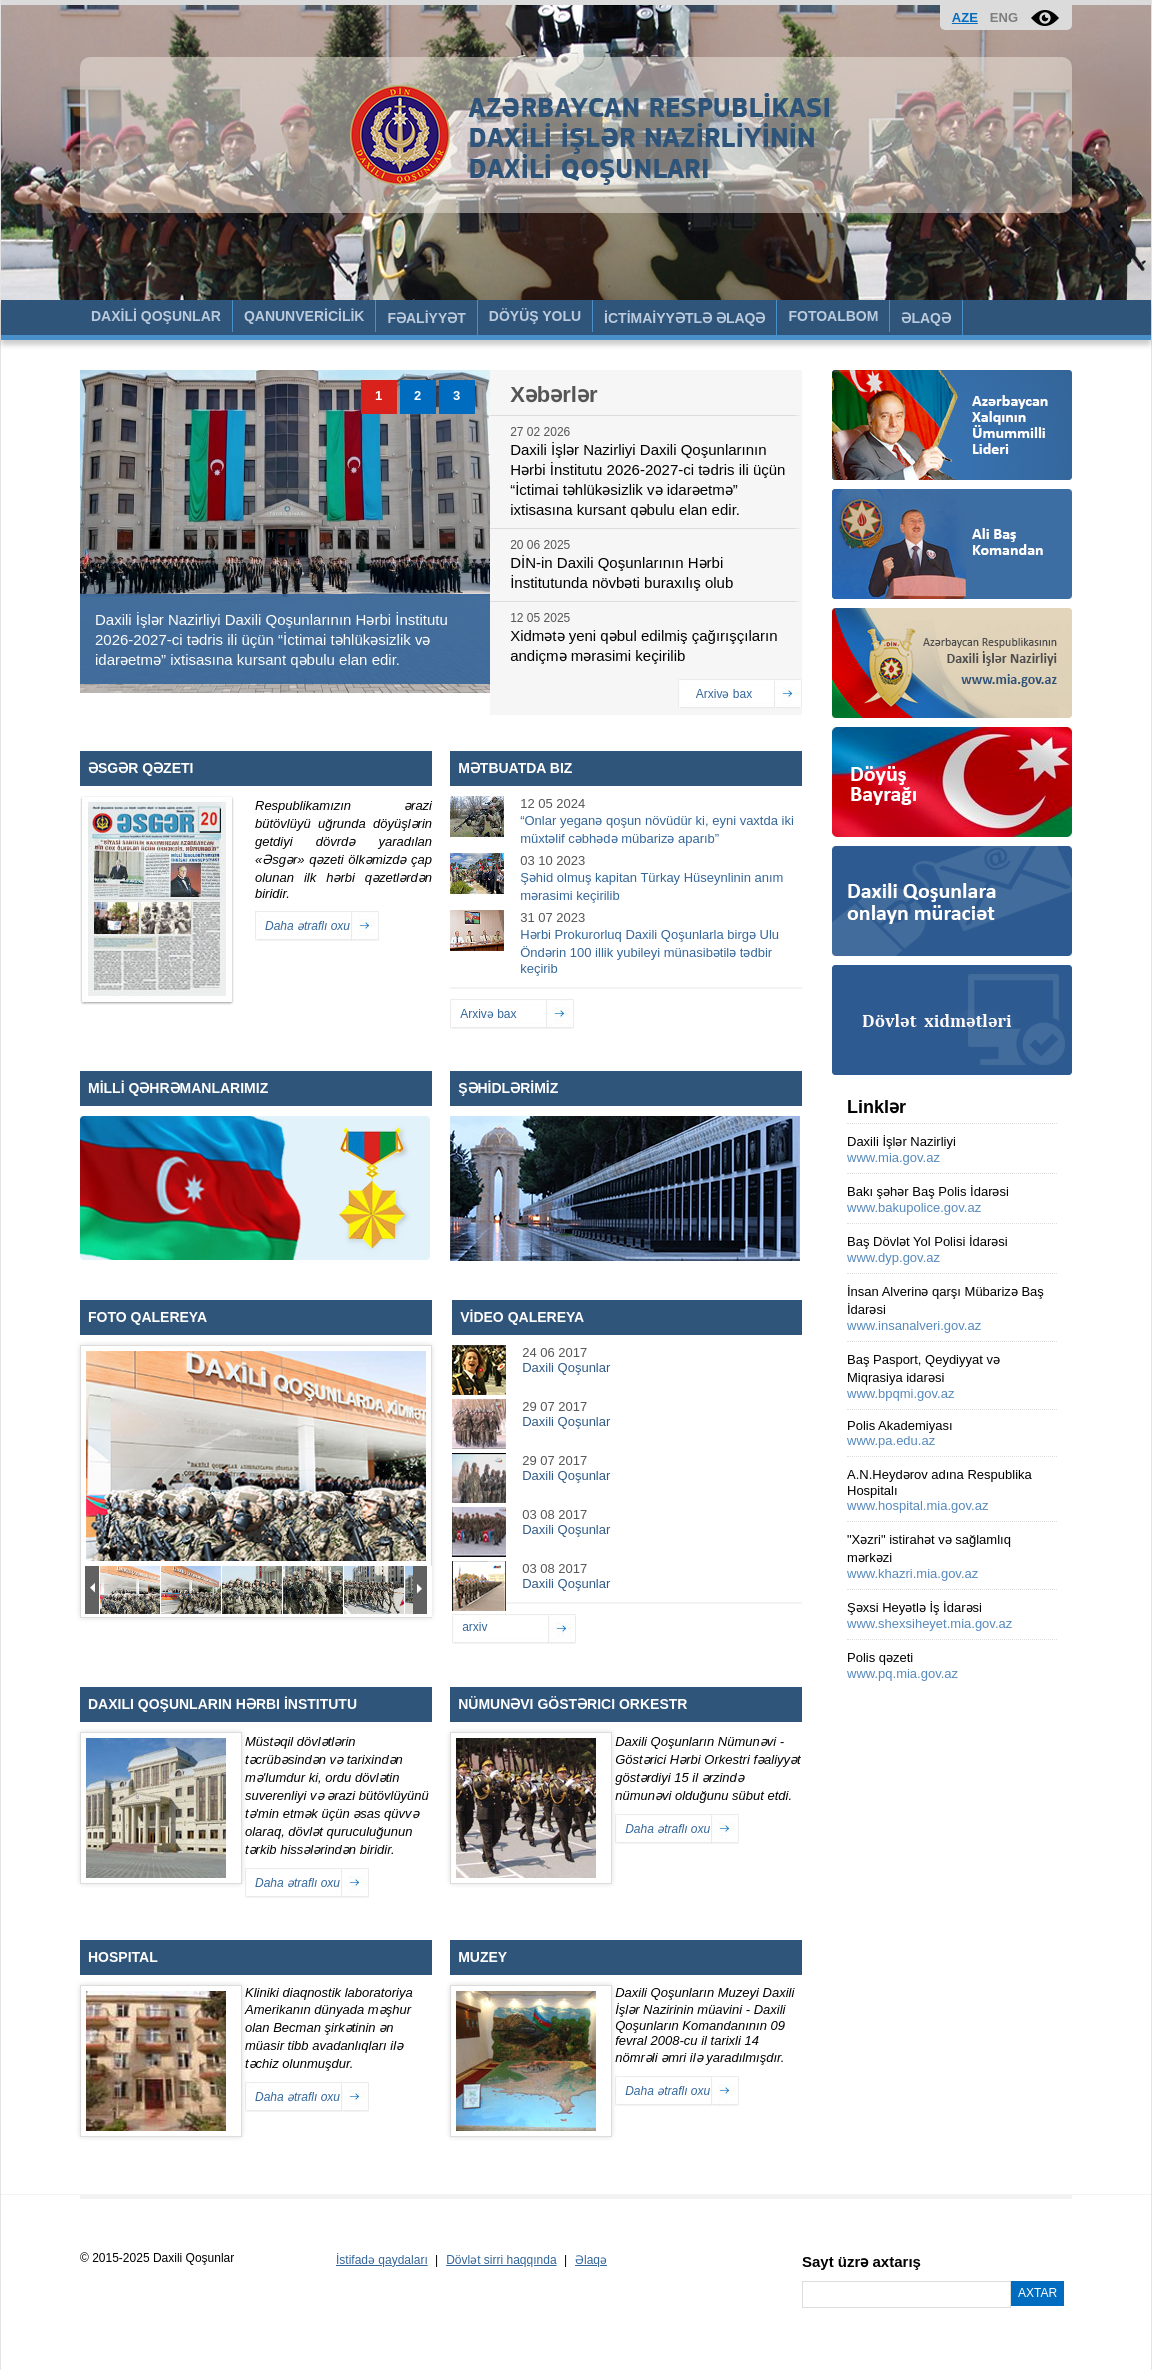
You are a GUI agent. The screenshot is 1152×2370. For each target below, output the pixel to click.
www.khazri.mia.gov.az (912, 1573)
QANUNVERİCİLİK (304, 316)
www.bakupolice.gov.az (914, 1207)
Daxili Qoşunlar (566, 1367)
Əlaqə (591, 2260)
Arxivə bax (724, 694)
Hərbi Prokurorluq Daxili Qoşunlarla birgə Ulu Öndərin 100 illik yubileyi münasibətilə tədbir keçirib (649, 951)
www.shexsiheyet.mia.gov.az (929, 1623)
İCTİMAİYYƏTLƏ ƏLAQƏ (684, 318)
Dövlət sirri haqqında (501, 2260)
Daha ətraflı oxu (307, 926)
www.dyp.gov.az (893, 1257)
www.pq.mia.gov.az (902, 1673)
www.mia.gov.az (893, 1157)
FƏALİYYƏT (426, 318)
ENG (1004, 17)
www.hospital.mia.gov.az (917, 1505)
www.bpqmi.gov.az (900, 1393)
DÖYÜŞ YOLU (535, 316)
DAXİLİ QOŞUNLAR (156, 316)
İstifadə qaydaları (382, 2260)
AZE (965, 17)
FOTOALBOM (833, 316)
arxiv (474, 1627)
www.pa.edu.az (891, 1440)
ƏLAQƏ (926, 318)
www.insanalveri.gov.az (914, 1325)
